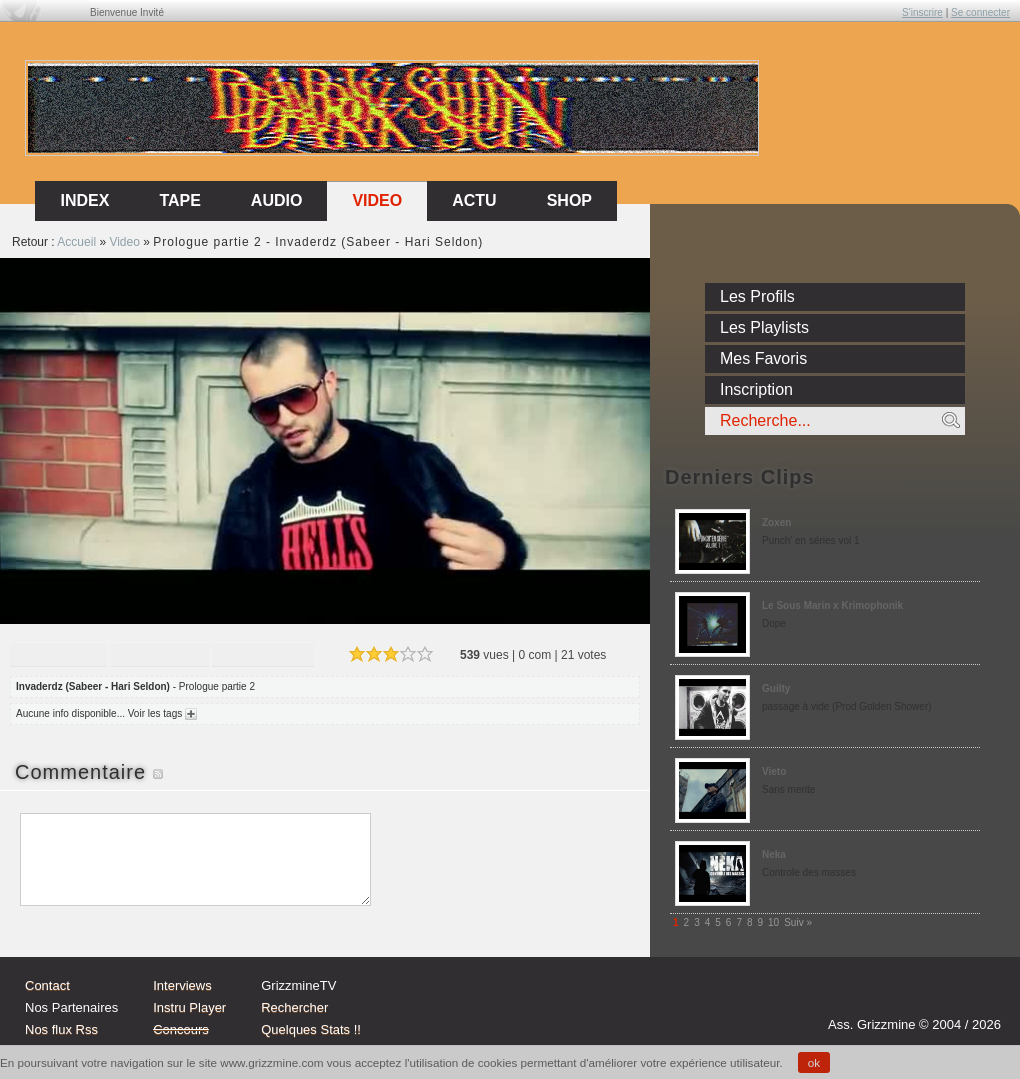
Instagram (904, 996)
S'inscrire (922, 12)
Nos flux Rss (61, 1029)
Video (377, 200)
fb (980, 996)
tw (942, 996)
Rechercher (294, 1007)
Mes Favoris (763, 358)
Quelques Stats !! (311, 1029)
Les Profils (757, 296)
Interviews (182, 985)
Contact (47, 985)
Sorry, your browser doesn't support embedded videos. (325, 441)
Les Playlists (764, 327)
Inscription (756, 389)
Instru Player (189, 1007)
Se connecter (980, 12)
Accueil (76, 242)
